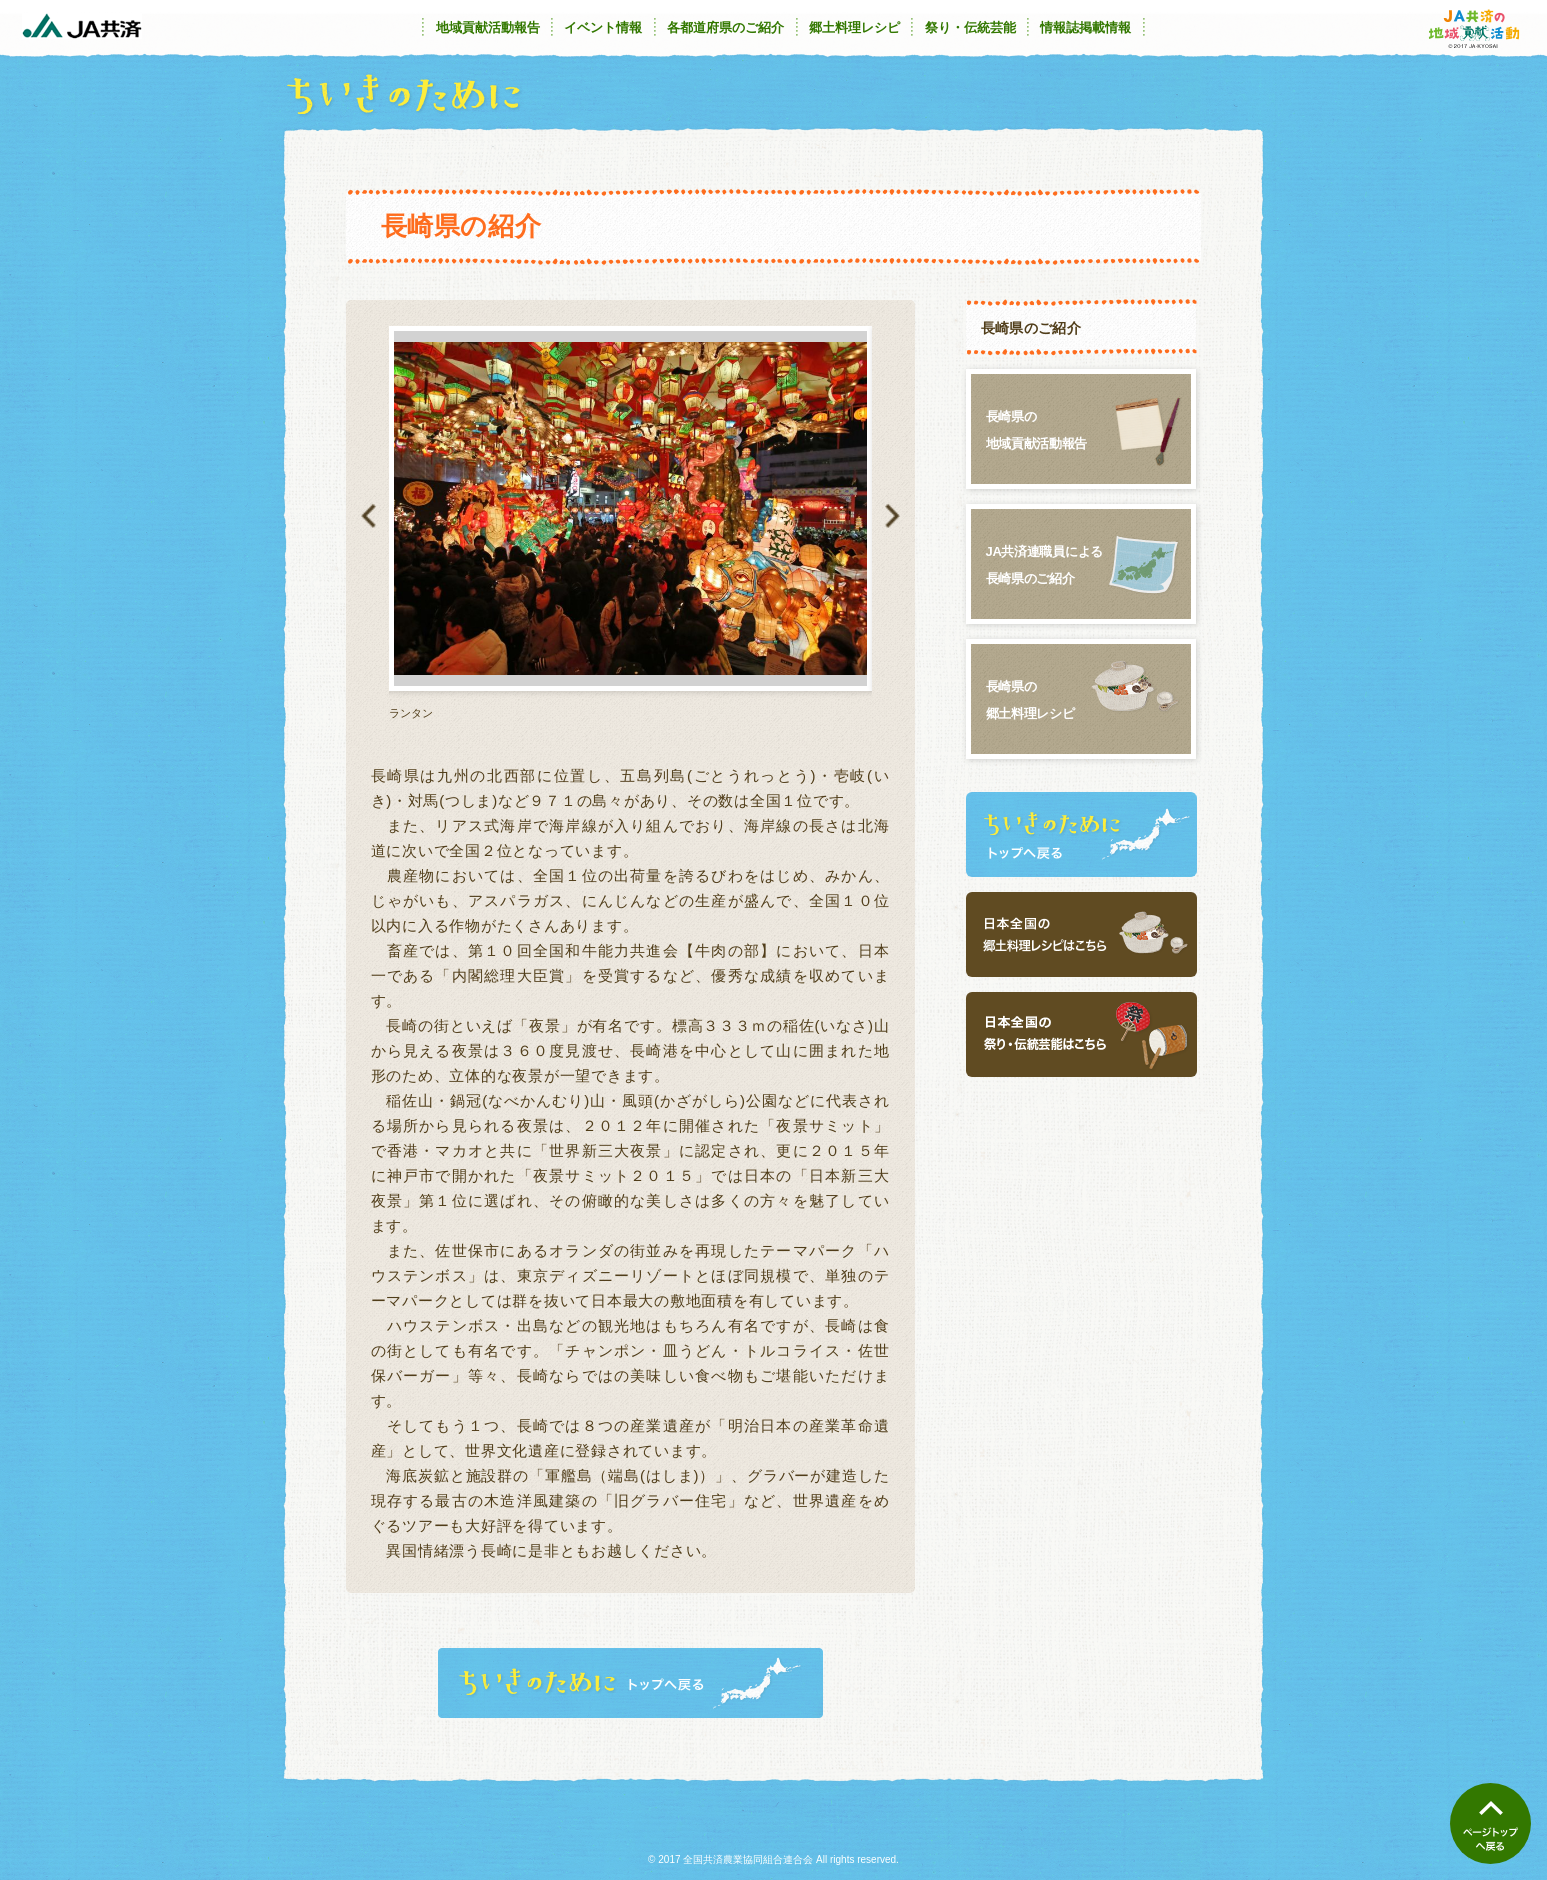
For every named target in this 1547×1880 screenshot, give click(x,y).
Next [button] (892, 516)
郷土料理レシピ (854, 27)
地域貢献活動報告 (488, 27)
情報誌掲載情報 (1085, 27)
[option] (630, 523)
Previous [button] (368, 516)
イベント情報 (603, 27)
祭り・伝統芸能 (970, 27)
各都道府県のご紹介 (725, 27)
